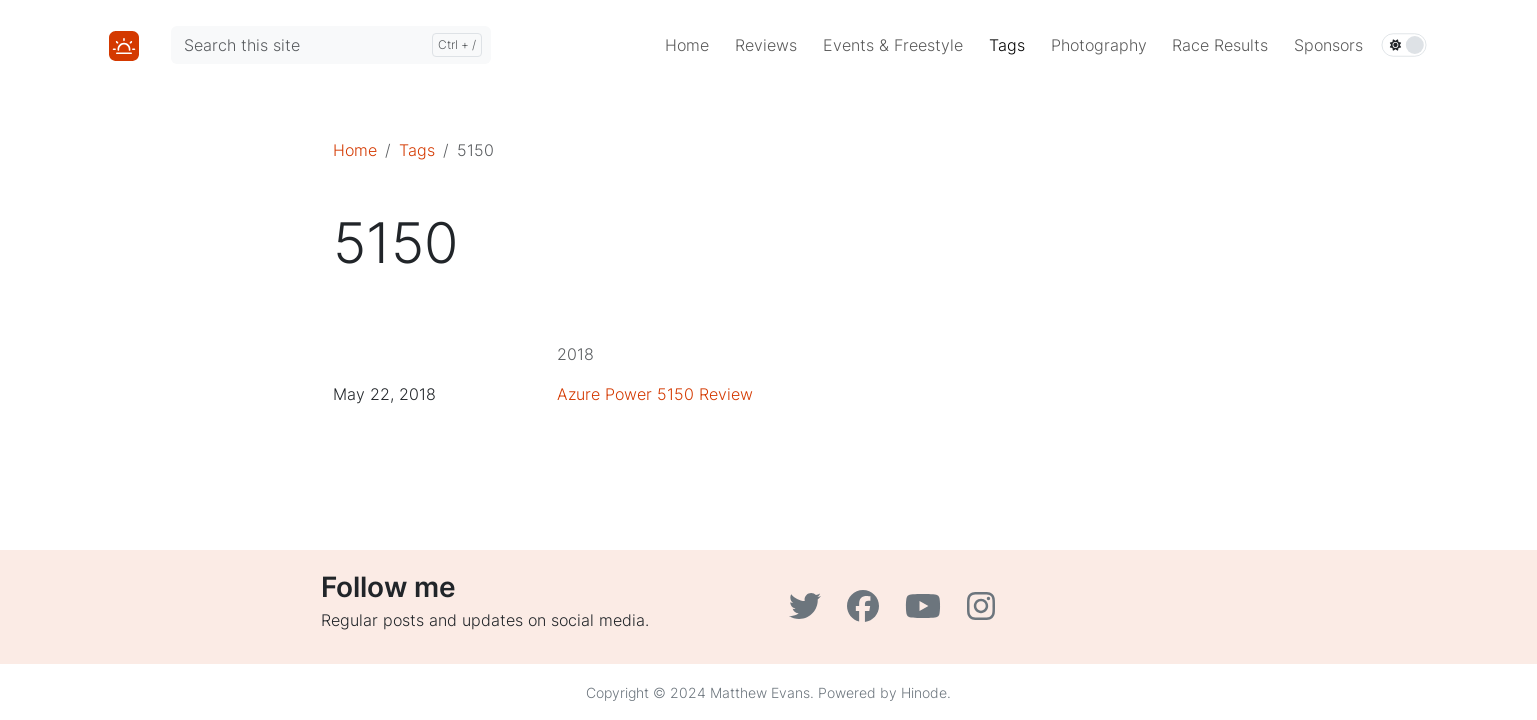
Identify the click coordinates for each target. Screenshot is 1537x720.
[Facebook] (868, 612)
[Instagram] (983, 612)
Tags (417, 150)
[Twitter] (810, 612)
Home (355, 150)
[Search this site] (331, 45)
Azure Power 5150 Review (655, 394)
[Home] (124, 44)
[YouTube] (928, 612)
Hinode (924, 692)
